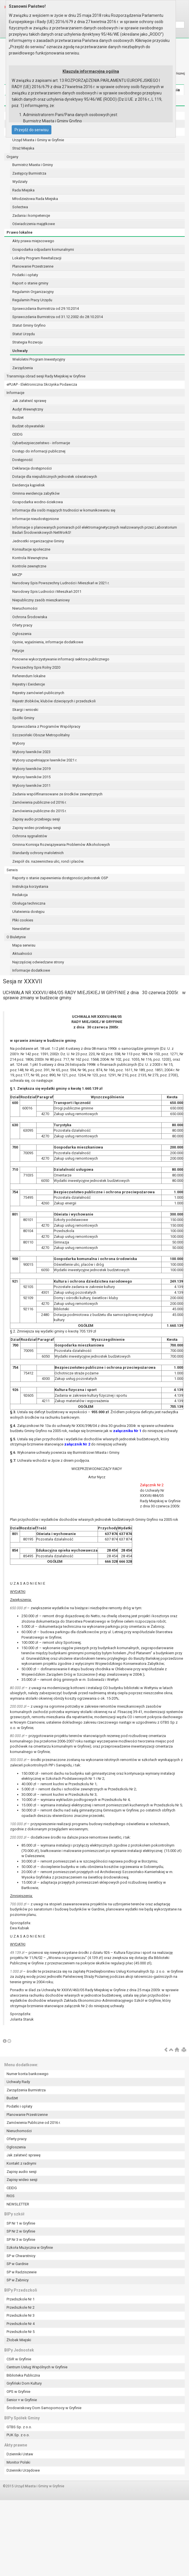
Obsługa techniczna (28, 903)
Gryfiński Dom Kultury (24, 2383)
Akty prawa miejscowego (33, 241)
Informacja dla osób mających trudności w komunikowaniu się (63, 510)
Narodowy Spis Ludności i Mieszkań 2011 (46, 591)
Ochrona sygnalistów (29, 836)
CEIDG (17, 434)
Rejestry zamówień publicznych (38, 693)
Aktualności (22, 953)
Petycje (18, 650)
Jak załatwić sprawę (29, 401)
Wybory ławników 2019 (31, 769)
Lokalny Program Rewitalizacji (36, 258)
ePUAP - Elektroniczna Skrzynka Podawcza (42, 384)
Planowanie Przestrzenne (32, 266)
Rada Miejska (23, 190)
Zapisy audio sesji (22, 2171)
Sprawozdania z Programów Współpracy (46, 726)
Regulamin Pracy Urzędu (32, 300)
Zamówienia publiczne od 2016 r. (39, 802)
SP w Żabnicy (18, 2280)
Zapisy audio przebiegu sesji (36, 819)
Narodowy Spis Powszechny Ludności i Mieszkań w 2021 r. (60, 583)
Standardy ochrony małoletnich (38, 853)
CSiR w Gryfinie (19, 2359)
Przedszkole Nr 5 (21, 2332)
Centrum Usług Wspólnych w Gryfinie (37, 2367)
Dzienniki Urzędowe (23, 2470)
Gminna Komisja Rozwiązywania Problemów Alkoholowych (61, 844)
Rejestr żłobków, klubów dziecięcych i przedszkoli (54, 701)
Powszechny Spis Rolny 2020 (36, 667)
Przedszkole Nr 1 (21, 2299)
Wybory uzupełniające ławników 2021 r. (44, 760)
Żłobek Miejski (19, 2340)
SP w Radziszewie (22, 2272)
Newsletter (21, 929)
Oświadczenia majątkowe (33, 224)
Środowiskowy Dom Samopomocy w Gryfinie (44, 2408)
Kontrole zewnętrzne (29, 566)
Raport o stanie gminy (30, 283)
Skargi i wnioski (25, 709)
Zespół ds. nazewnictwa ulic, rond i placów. (48, 861)
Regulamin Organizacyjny (33, 292)
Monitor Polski (18, 2462)
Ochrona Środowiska (29, 617)
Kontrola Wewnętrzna (30, 558)
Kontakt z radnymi (21, 2163)
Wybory (18, 743)
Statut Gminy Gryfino (29, 325)
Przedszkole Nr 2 (21, 2307)
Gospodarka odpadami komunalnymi (43, 249)
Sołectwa (20, 207)
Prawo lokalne (20, 232)
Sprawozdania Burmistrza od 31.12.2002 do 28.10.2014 (57, 317)
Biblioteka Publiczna (23, 2375)
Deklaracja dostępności (32, 468)
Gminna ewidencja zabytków (36, 493)
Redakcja (20, 895)
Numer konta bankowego (28, 2074)
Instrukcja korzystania (30, 886)
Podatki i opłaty (25, 275)
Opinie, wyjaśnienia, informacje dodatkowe (47, 642)
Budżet (18, 417)
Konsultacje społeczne (31, 549)
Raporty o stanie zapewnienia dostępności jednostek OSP (60, 878)
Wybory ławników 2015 (31, 777)
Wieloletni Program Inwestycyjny (38, 359)
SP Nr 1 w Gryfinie (21, 2223)
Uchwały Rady (18, 2082)
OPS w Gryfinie (18, 2391)
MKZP (17, 575)
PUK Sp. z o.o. (18, 2435)
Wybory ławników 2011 (31, 785)
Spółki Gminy (23, 718)
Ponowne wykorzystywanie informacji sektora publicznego (60, 659)
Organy (12, 157)
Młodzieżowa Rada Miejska (35, 199)
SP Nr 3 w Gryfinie (21, 2239)
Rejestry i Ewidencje (28, 684)
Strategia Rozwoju (27, 342)
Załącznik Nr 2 (152, 1485)
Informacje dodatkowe (31, 970)
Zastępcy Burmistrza (29, 173)
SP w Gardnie (17, 2264)
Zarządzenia (22, 368)
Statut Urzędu (23, 334)
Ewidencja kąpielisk (28, 485)
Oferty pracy (22, 625)
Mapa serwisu (23, 945)
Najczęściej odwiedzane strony (38, 962)
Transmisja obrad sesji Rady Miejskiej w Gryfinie (46, 376)
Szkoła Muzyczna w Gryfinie (30, 2247)
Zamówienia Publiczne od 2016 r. (34, 2122)
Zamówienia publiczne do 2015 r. (39, 811)
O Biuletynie (16, 937)
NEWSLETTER (18, 2204)
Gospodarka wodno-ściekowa (37, 502)
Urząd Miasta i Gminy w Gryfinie (38, 140)
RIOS (11, 2196)
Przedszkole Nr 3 (21, 2315)
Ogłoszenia (21, 634)
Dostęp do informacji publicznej (38, 451)
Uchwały (20, 351)
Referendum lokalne (28, 676)
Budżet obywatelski (28, 426)
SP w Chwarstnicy (21, 2256)
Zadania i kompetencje (31, 215)
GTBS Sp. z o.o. (19, 2427)
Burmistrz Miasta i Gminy (32, 165)
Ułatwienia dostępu (28, 911)
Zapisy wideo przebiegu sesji (36, 828)
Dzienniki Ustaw (20, 2454)
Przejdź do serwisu (32, 130)
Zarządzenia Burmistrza (26, 2090)
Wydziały (19, 181)
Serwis (12, 870)
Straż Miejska (23, 148)
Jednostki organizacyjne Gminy (38, 541)
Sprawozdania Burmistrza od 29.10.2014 (45, 308)
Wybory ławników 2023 (31, 752)
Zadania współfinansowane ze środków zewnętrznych (57, 794)
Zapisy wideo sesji (22, 2179)
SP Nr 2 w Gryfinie (21, 2231)
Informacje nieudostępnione (35, 519)
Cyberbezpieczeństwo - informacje (41, 443)
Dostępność (22, 460)
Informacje (15, 393)
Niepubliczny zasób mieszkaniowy (41, 600)
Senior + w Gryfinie (22, 2400)
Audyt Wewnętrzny (27, 409)
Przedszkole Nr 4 (21, 2324)
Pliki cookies (22, 920)
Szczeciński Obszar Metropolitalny (41, 735)
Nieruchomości (24, 608)
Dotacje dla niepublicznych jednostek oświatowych (54, 476)
